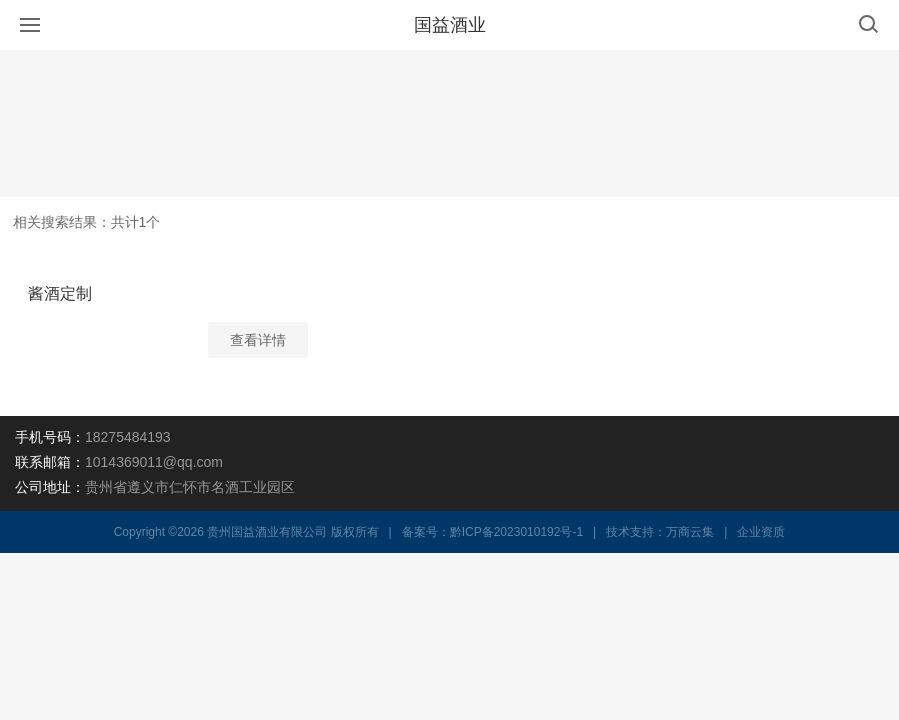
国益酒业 (450, 25)
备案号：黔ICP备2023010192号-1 (492, 532)
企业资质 (761, 532)
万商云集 (690, 532)
